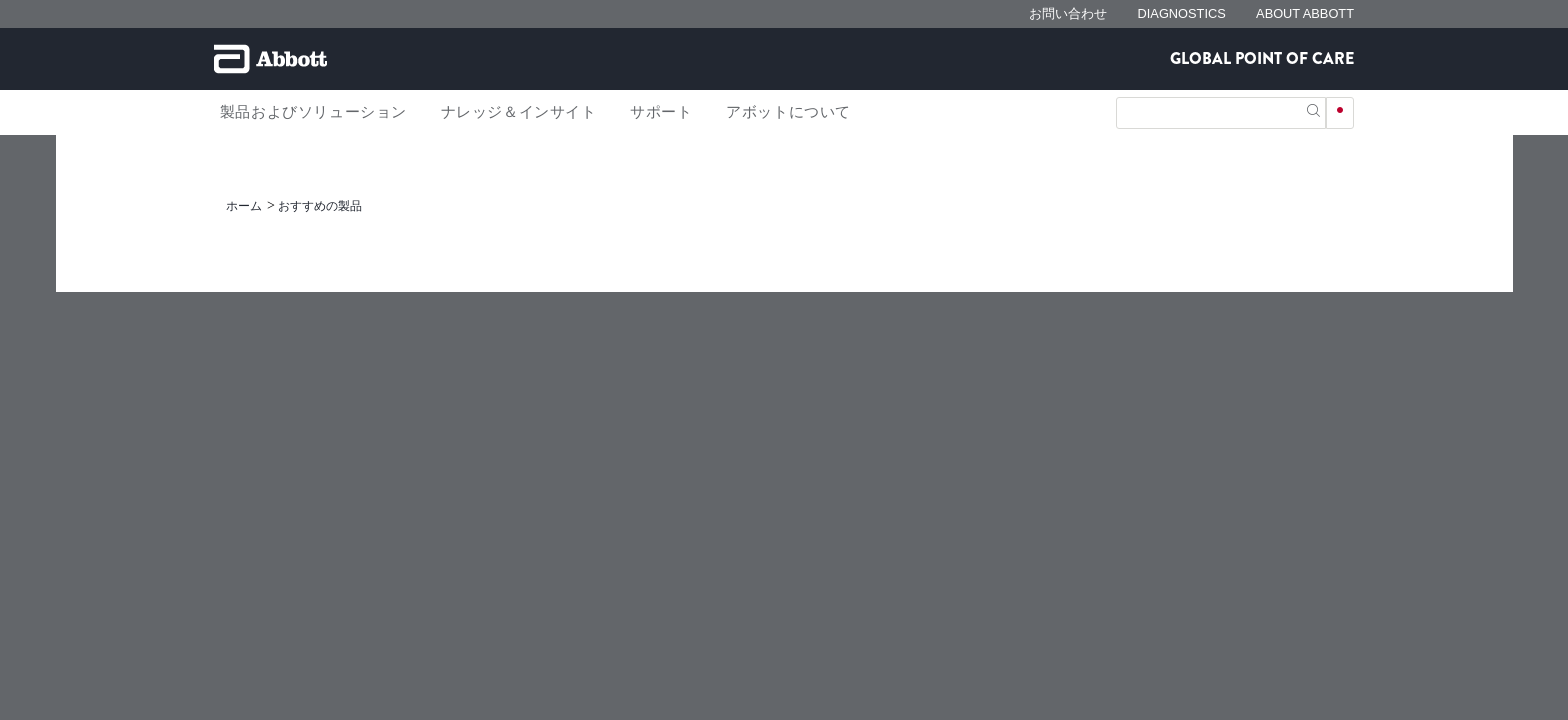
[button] (1313, 108)
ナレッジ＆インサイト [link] (519, 112)
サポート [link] (661, 112)
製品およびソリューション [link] (313, 112)
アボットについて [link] (788, 112)
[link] (245, 206)
